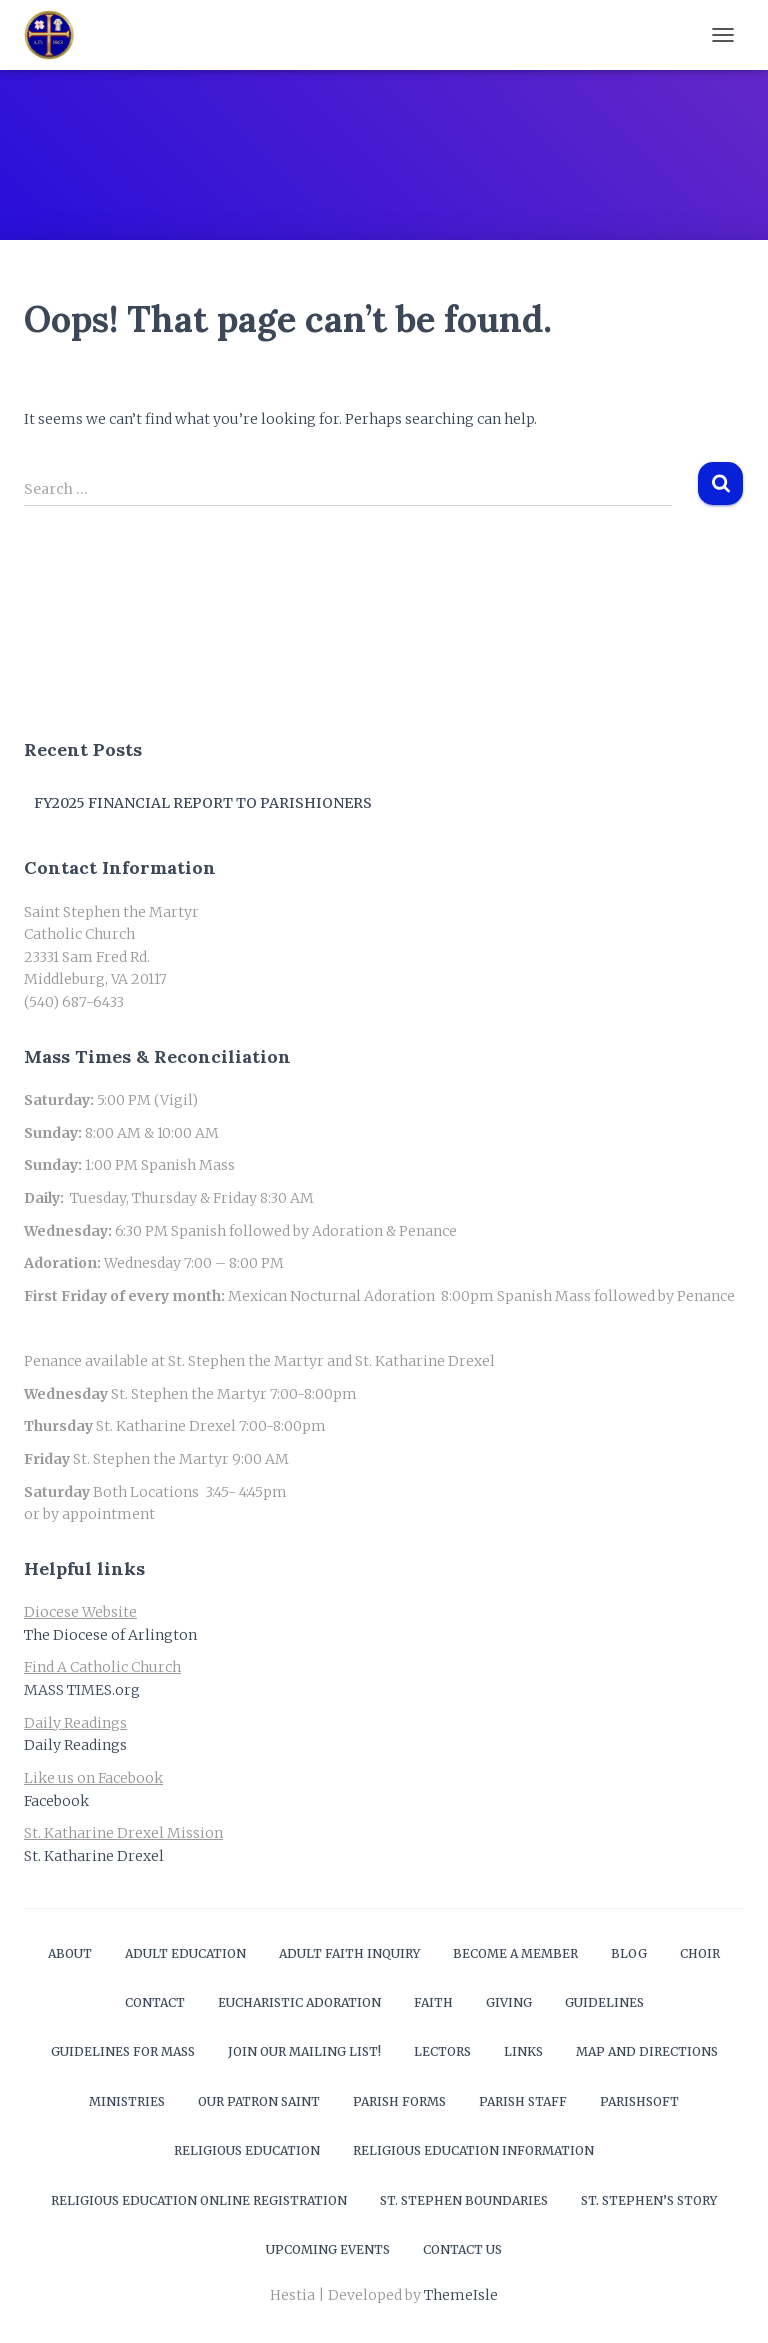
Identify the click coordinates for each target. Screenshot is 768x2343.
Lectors (442, 2051)
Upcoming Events (328, 2249)
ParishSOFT (639, 2101)
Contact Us (462, 2249)
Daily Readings (75, 1745)
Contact (155, 2002)
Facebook (56, 1801)
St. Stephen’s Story (649, 2200)
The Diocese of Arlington (110, 1635)
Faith (433, 2002)
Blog (629, 1953)
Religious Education (247, 2150)
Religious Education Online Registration (199, 2200)
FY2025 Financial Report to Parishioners (203, 803)
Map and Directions (647, 2051)
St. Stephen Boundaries (464, 2200)
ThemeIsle (461, 2295)
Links (523, 2051)
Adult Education (185, 1953)
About (70, 1953)
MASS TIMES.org (82, 1690)
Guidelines (604, 2002)
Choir (700, 1953)
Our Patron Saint (259, 2101)
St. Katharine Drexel (94, 1856)
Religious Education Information (473, 2150)
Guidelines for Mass (123, 2051)
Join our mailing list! (304, 2051)
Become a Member (515, 1953)
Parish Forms (399, 2101)
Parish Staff (523, 2101)
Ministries (127, 2101)
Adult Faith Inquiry (349, 1953)
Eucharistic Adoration (299, 2002)
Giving (509, 2002)
